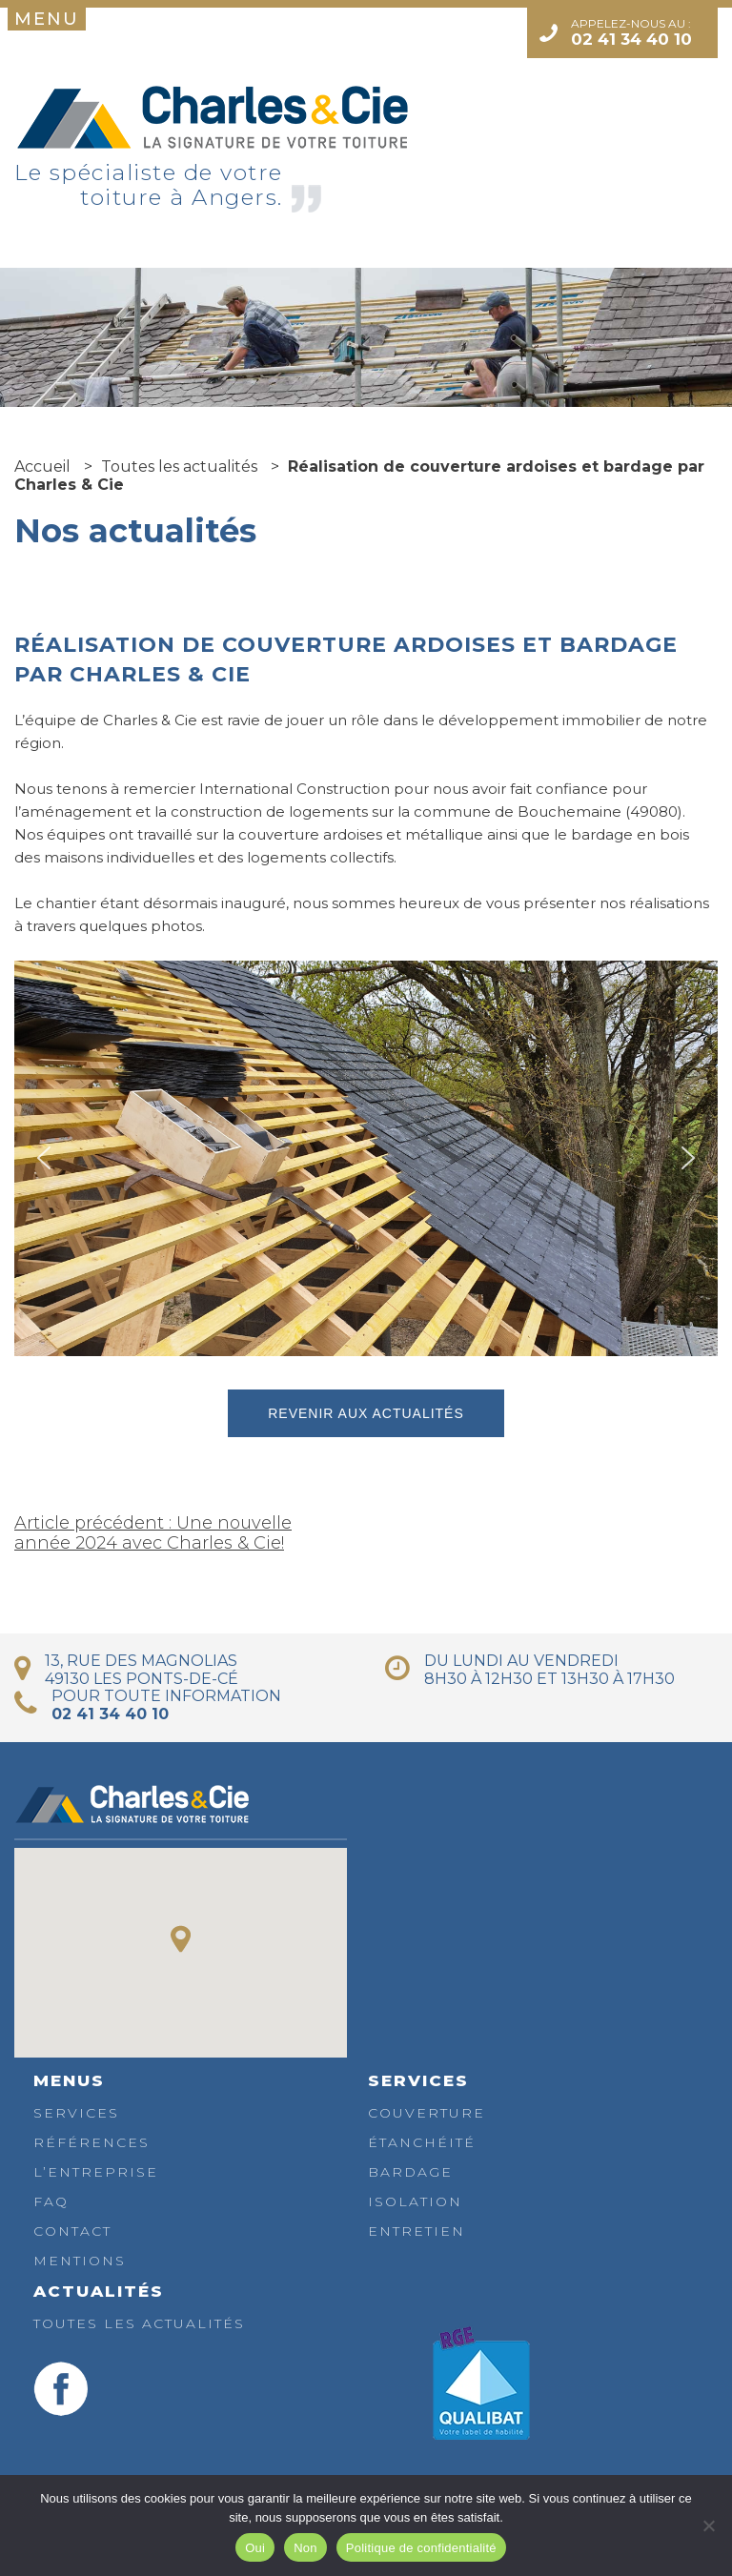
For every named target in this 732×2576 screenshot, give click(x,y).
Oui (255, 2548)
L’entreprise (95, 2171)
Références (91, 2142)
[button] (44, 1158)
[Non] (708, 2525)
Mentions (79, 2260)
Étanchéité (422, 2142)
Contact (72, 2231)
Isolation (415, 2201)
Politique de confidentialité (421, 2548)
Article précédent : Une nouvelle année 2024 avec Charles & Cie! (153, 1532)
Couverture (426, 2112)
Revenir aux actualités (366, 1413)
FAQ (51, 2201)
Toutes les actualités (139, 2323)
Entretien (416, 2231)
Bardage (410, 2171)
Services (76, 2112)
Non (305, 2548)
